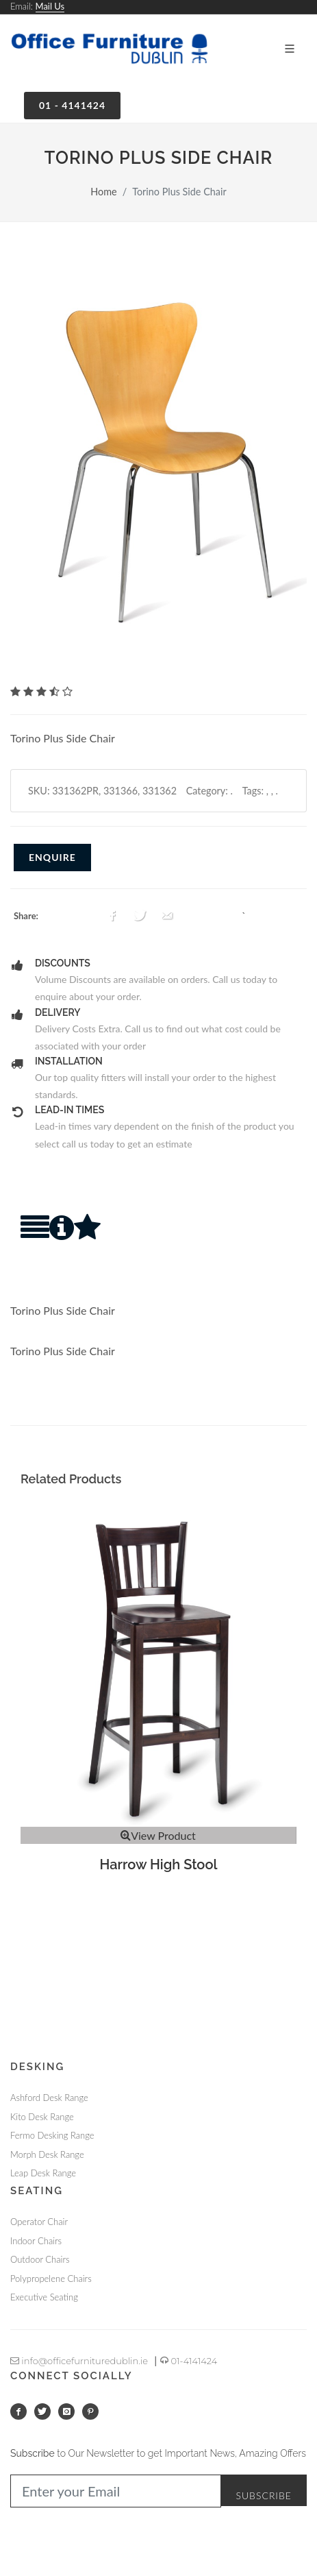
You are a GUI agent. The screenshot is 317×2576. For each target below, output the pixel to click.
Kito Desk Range (42, 2116)
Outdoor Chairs (39, 2259)
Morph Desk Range (47, 2154)
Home (103, 191)
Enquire (52, 857)
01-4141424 (188, 2360)
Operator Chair (39, 2221)
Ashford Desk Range (49, 2097)
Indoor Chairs (36, 2240)
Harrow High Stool (159, 1864)
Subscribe (264, 2495)
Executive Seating (44, 2297)
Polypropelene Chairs (51, 2278)
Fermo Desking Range (52, 2135)
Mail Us (50, 6)
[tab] (35, 1240)
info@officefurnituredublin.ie (79, 2360)
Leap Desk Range (43, 2172)
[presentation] (35, 1240)
